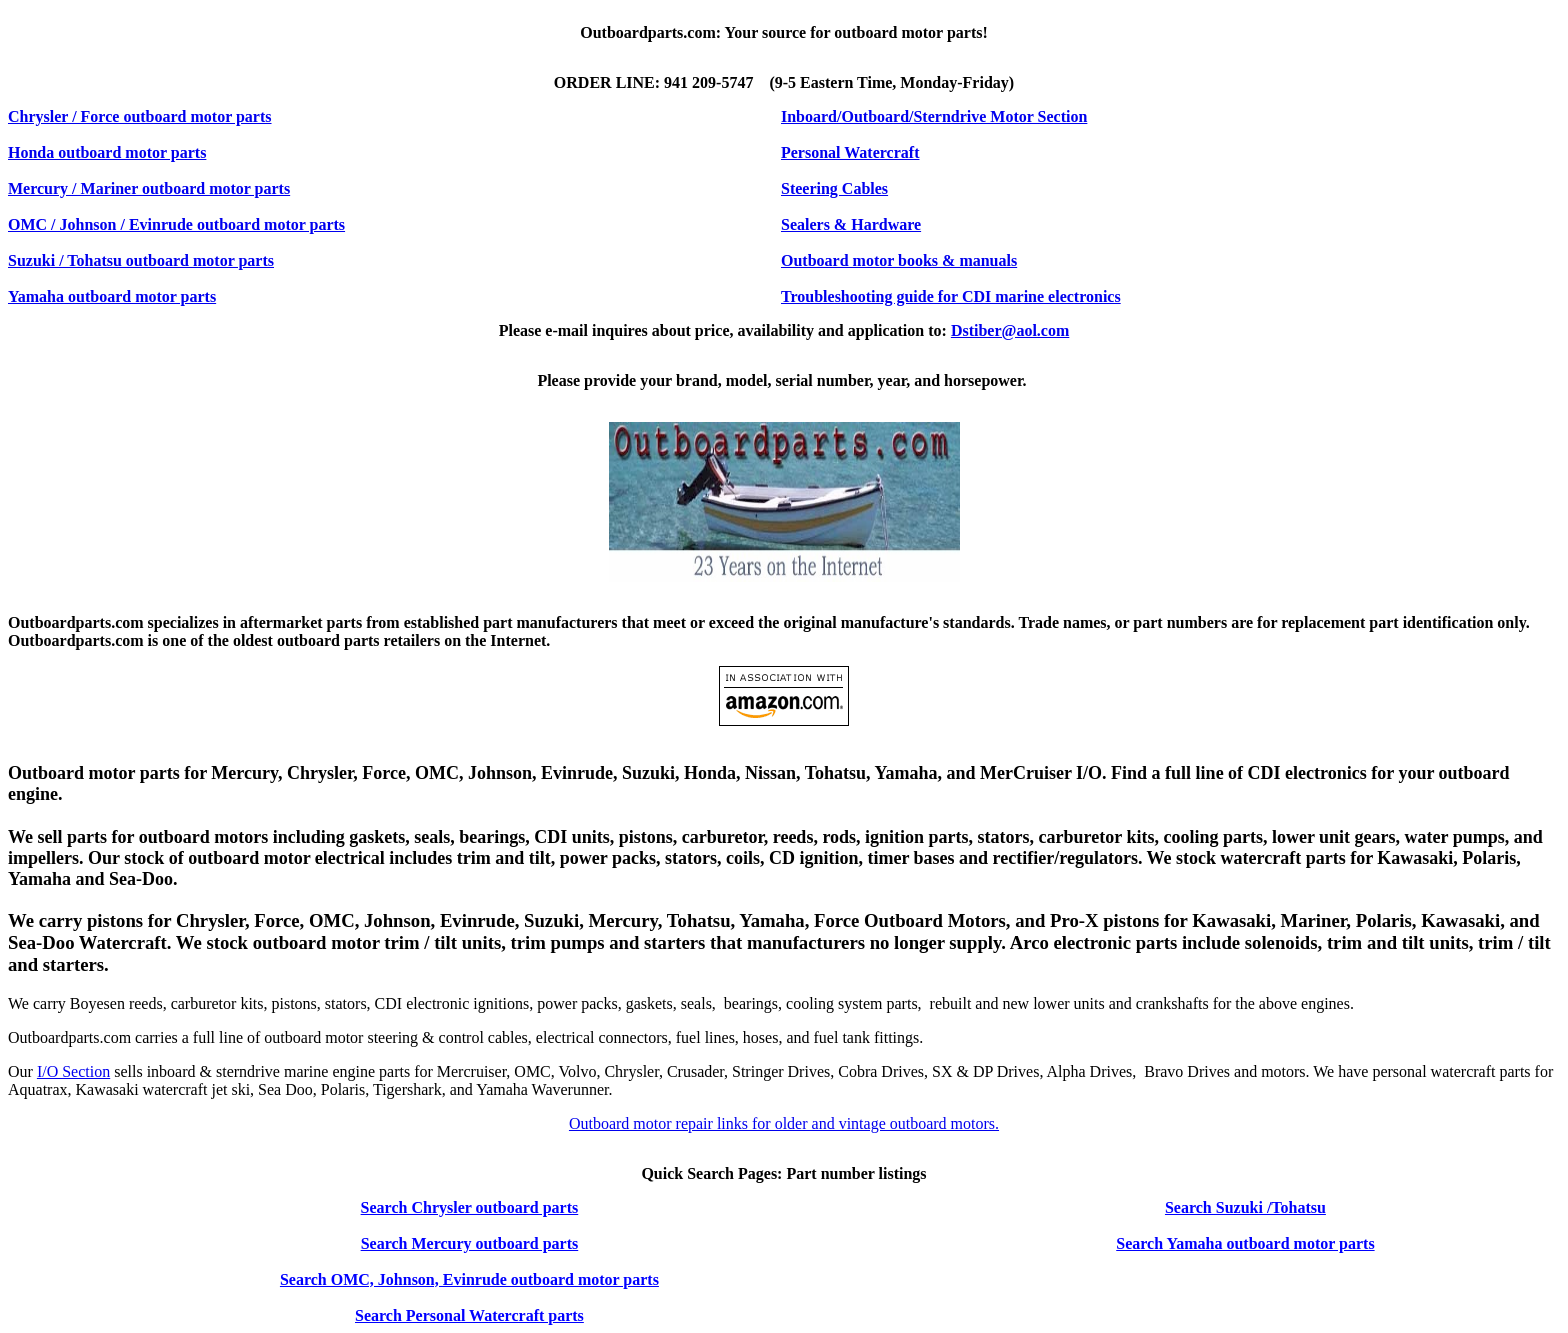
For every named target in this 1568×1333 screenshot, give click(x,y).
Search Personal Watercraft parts (469, 1315)
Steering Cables (834, 188)
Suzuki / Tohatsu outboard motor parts (141, 260)
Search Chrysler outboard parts (470, 1207)
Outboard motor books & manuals (899, 260)
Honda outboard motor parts (107, 152)
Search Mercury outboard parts (470, 1243)
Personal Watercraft (850, 152)
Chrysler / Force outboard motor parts (140, 116)
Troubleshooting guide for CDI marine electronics (951, 296)
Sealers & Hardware (851, 224)
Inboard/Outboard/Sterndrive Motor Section (934, 116)
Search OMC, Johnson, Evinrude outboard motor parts (469, 1279)
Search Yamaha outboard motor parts (1245, 1243)
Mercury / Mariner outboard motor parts (149, 188)
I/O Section (73, 1071)
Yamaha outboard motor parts (112, 296)
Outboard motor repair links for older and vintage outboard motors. (784, 1123)
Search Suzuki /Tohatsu (1245, 1207)
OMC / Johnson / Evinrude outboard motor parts (176, 224)
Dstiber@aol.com (1010, 330)
